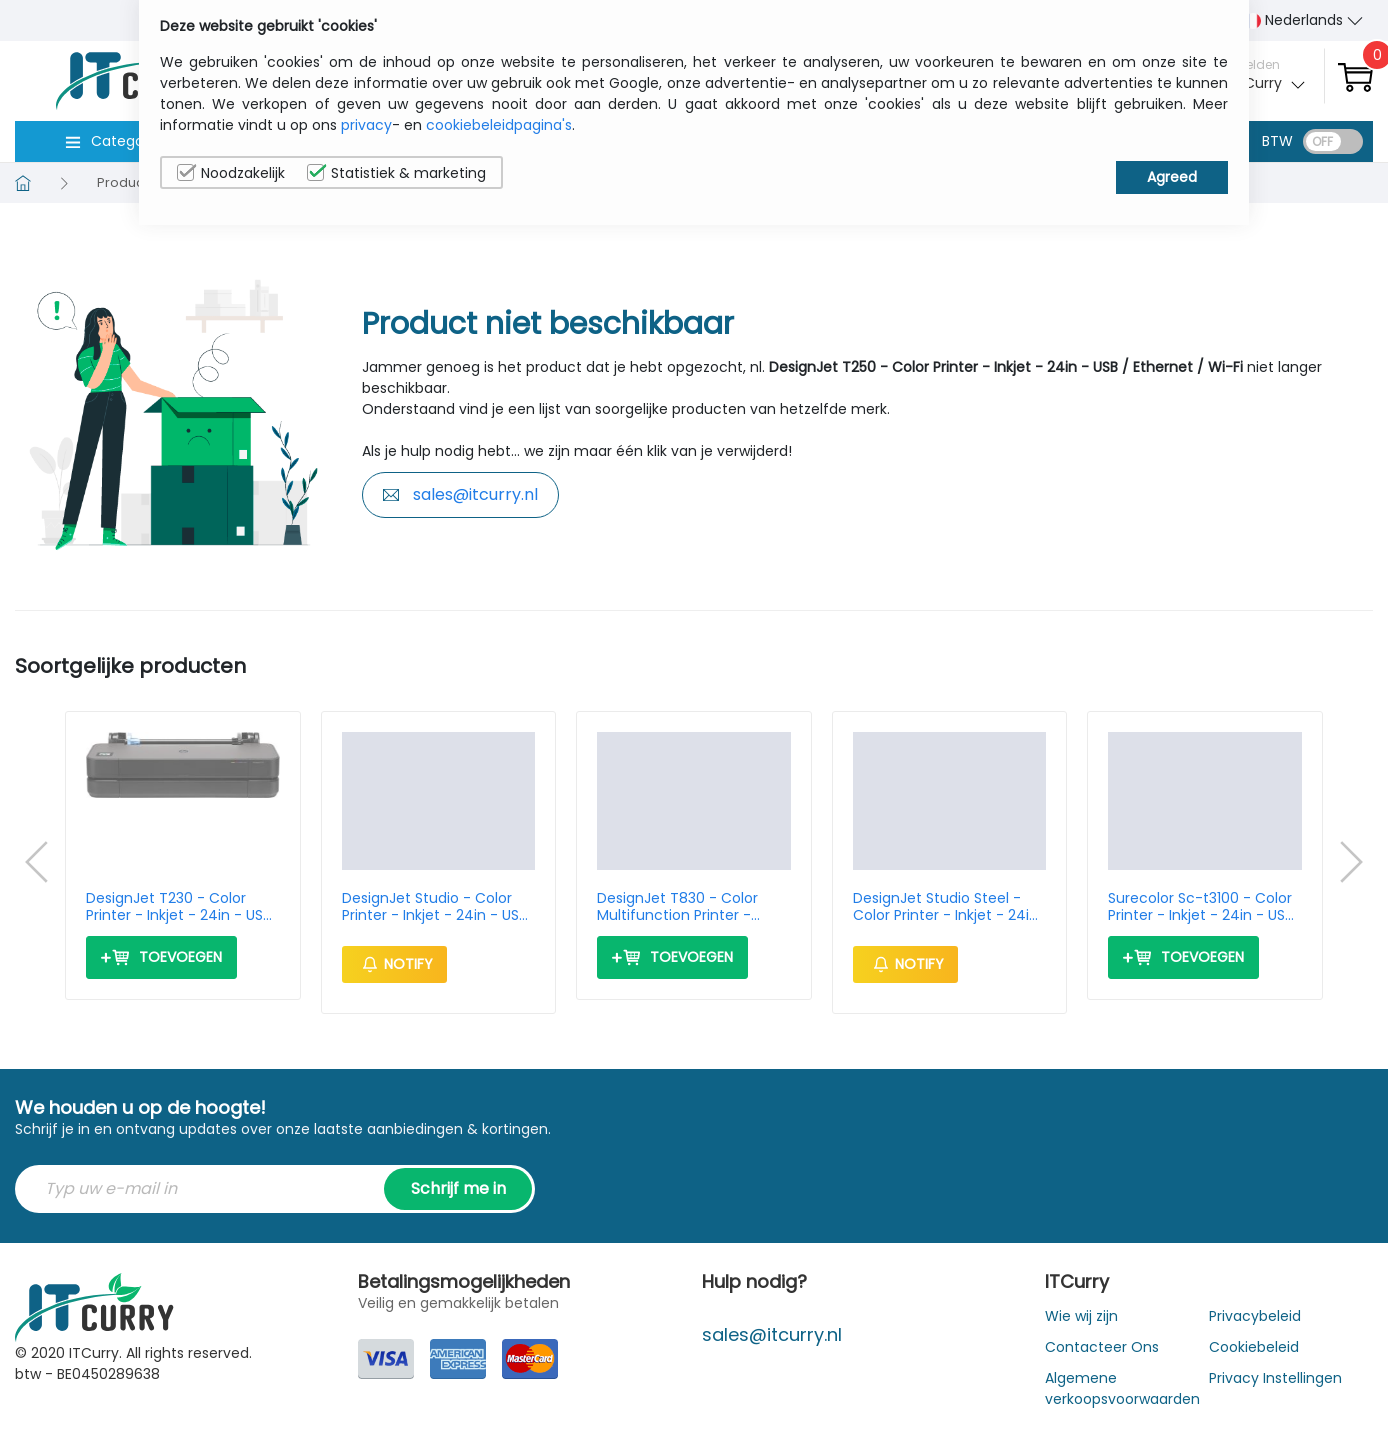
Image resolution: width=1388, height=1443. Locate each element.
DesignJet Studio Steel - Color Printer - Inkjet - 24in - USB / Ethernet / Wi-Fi (945, 907)
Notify (394, 964)
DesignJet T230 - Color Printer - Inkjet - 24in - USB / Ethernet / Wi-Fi (178, 907)
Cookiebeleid (1254, 1347)
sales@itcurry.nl (460, 494)
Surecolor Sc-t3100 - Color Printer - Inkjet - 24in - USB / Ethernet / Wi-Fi (1200, 907)
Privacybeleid (1255, 1316)
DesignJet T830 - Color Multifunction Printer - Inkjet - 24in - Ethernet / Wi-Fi (682, 907)
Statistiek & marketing (396, 173)
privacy (366, 125)
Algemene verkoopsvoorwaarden (1122, 1388)
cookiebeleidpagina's (499, 125)
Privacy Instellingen (1275, 1378)
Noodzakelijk (231, 173)
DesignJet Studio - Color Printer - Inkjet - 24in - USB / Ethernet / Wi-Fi (434, 907)
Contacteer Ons (1102, 1347)
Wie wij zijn (1081, 1316)
